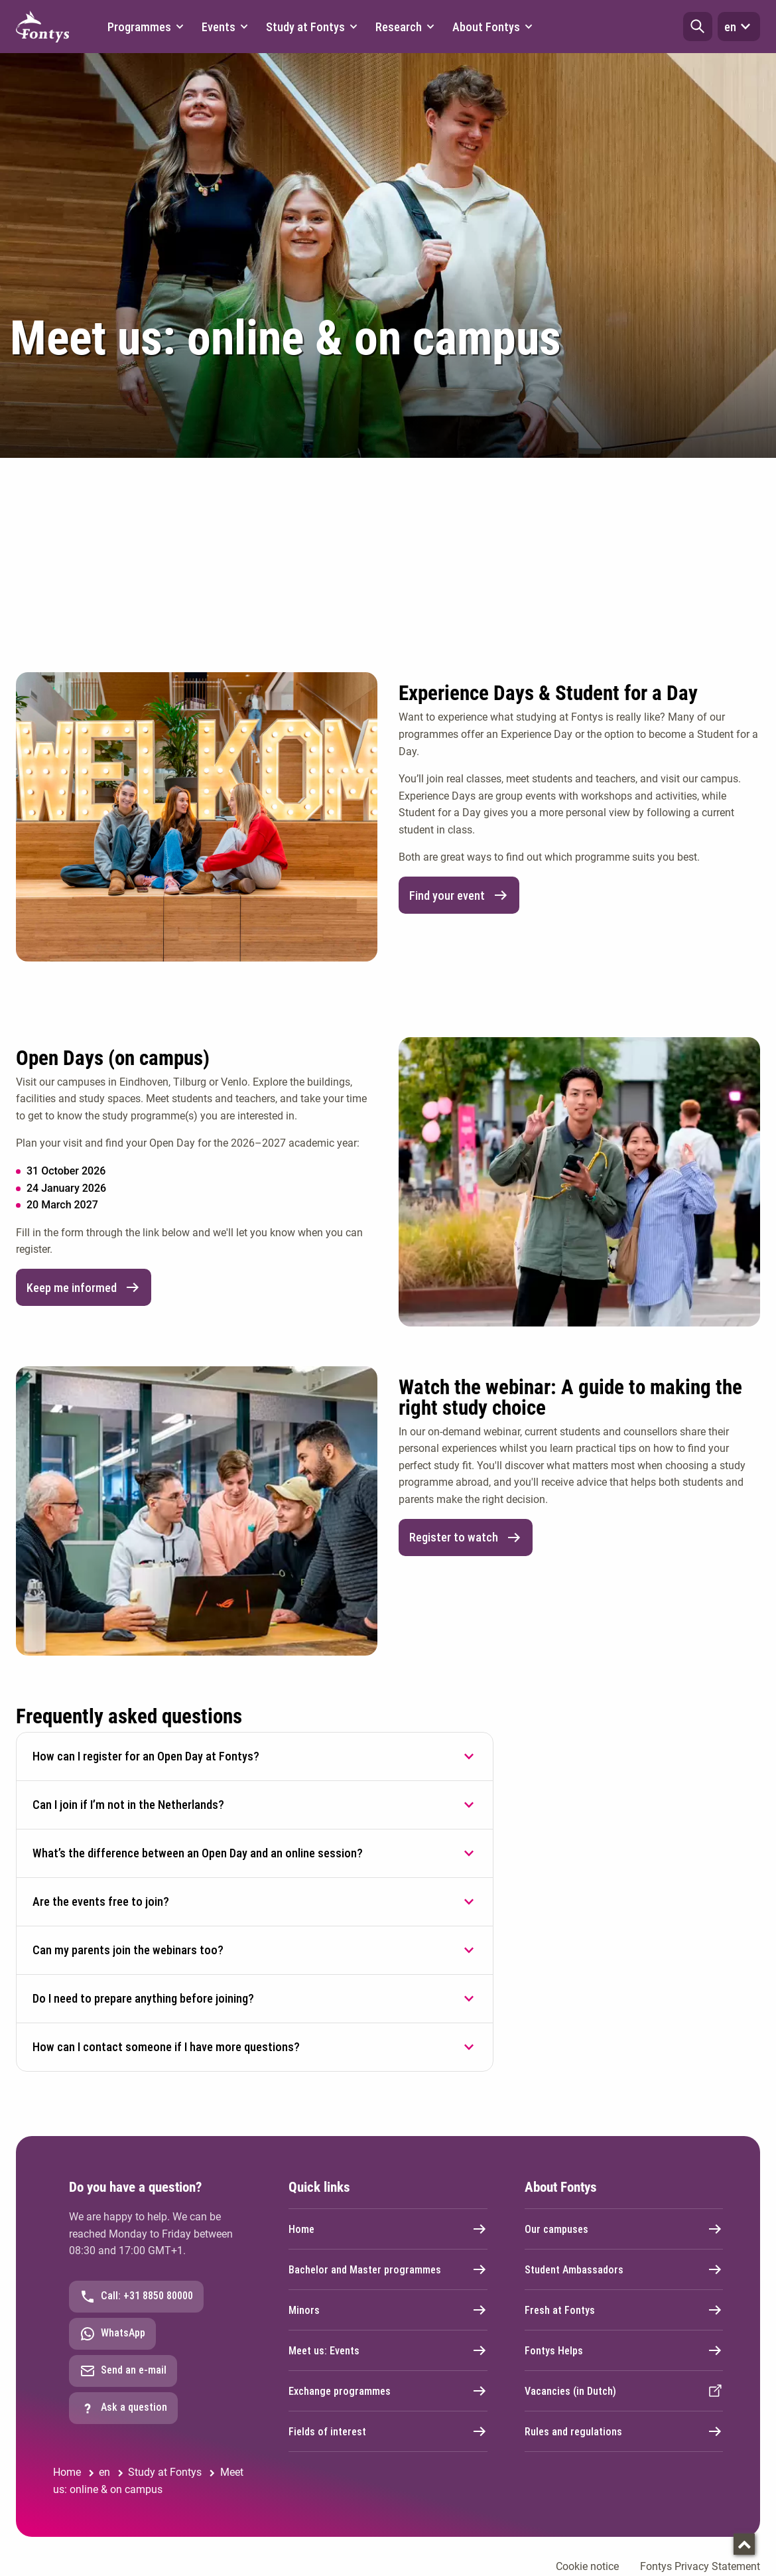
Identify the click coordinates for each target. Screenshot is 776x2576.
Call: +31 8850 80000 (136, 2297)
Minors (388, 2310)
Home (388, 2229)
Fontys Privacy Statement (700, 2566)
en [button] (738, 27)
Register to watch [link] (465, 1537)
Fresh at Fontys (624, 2310)
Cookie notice (587, 2566)
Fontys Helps (624, 2350)
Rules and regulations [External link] (624, 2431)
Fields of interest (388, 2431)
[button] (697, 26)
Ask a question (123, 2408)
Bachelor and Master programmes (388, 2269)
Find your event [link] (459, 895)
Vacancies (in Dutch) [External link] (624, 2391)
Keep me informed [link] (84, 1287)
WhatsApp (112, 2334)
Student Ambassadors (624, 2269)
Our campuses (624, 2229)
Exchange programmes (388, 2391)
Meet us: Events (388, 2350)
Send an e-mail (123, 2371)
